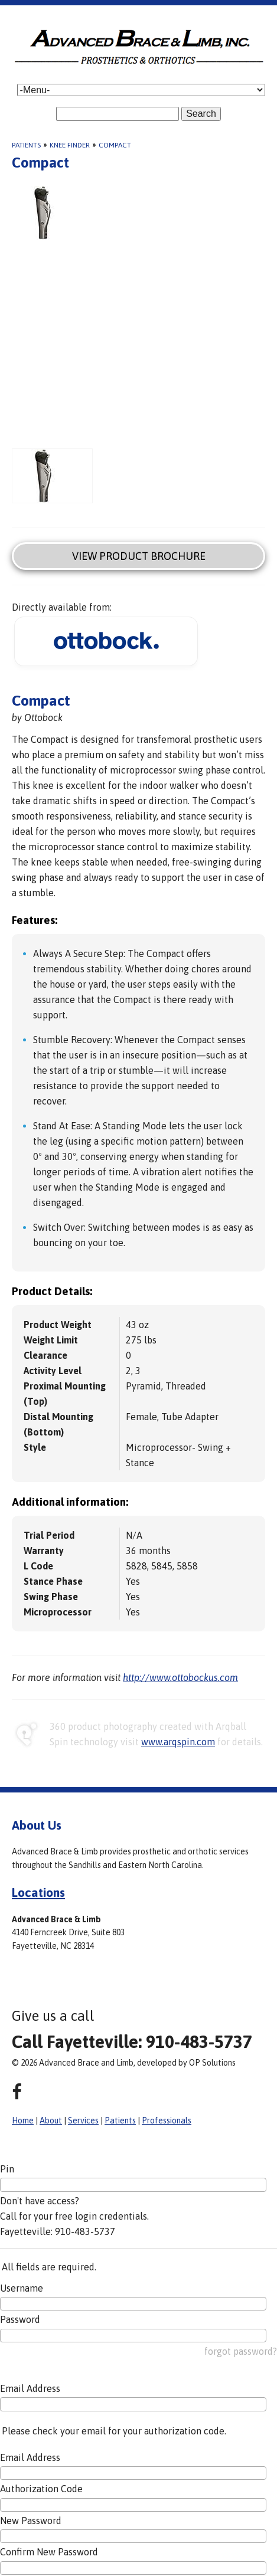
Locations (38, 1892)
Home (23, 2120)
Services (83, 2120)
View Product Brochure (139, 556)
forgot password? (240, 2351)
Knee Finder (70, 145)
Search (201, 114)
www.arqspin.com (178, 1741)
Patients (26, 145)
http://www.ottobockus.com (180, 1677)
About (51, 2120)
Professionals (166, 2120)
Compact (115, 145)
